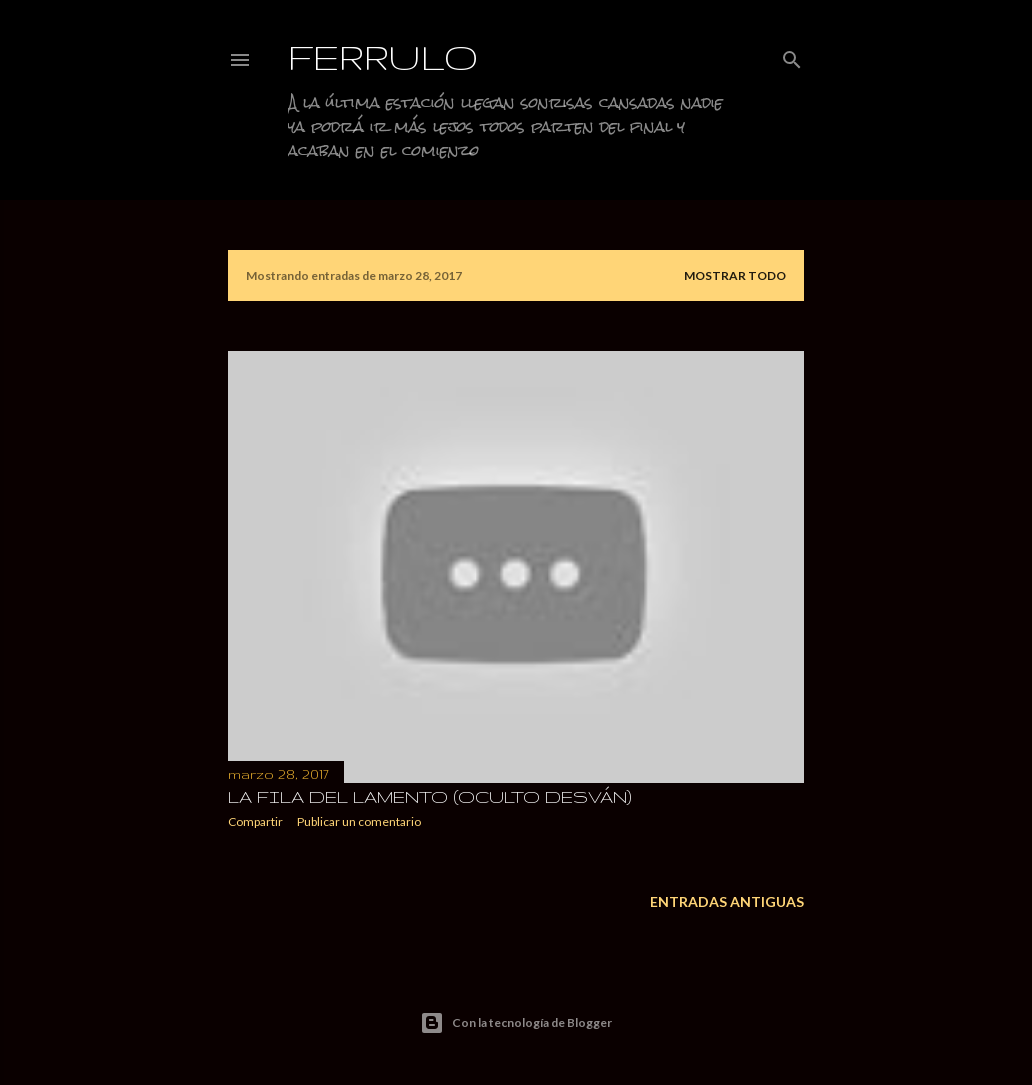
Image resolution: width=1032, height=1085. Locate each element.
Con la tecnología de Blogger (516, 1023)
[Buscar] (792, 55)
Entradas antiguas (727, 901)
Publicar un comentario (359, 821)
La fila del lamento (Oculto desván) (430, 796)
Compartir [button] (255, 821)
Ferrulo (383, 56)
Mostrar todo (735, 275)
